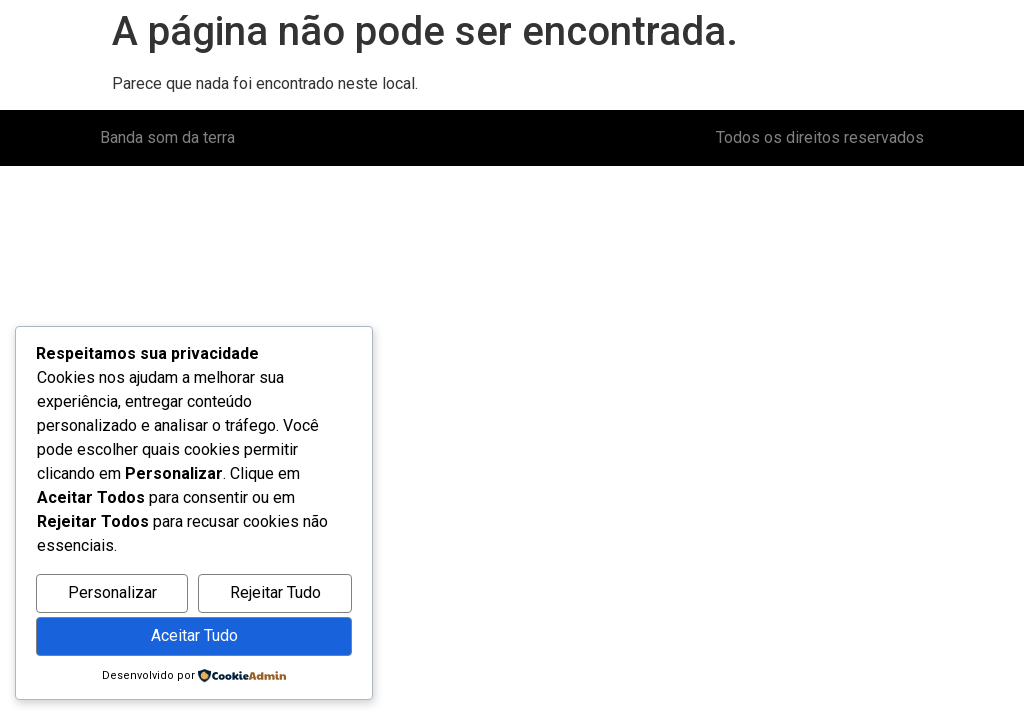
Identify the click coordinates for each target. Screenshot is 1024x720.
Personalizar (112, 592)
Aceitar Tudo (194, 635)
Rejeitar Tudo (275, 592)
